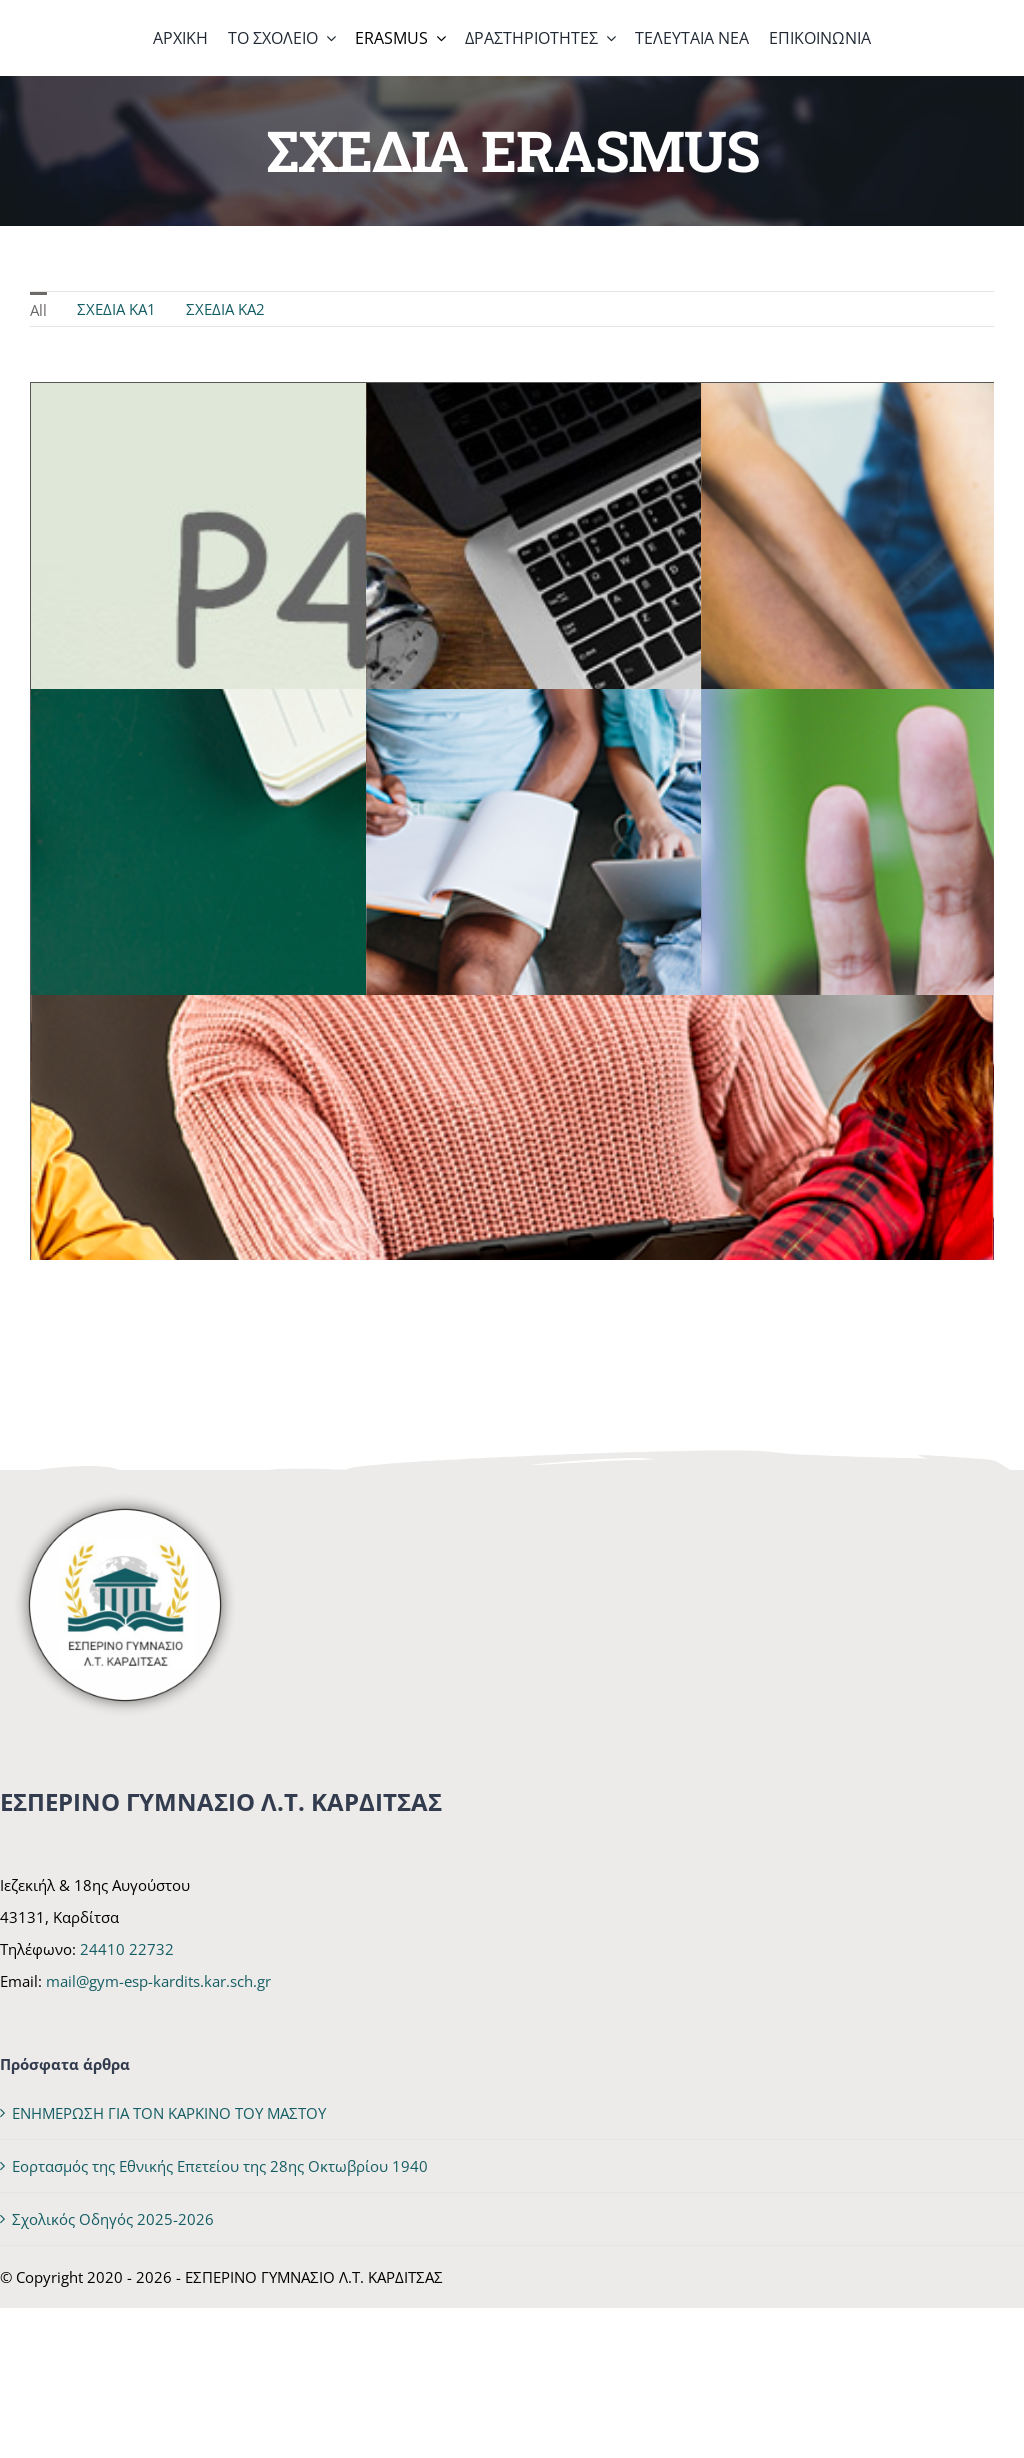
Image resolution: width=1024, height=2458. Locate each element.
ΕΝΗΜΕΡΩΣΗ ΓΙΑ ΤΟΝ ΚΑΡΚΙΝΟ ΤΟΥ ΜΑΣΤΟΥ (169, 2113)
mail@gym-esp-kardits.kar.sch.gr (158, 1981)
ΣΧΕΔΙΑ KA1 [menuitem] (116, 309)
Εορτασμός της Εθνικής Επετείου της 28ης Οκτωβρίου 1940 (220, 2166)
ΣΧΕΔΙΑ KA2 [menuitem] (225, 309)
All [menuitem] (38, 310)
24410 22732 (127, 1949)
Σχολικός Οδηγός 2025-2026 (113, 2219)
